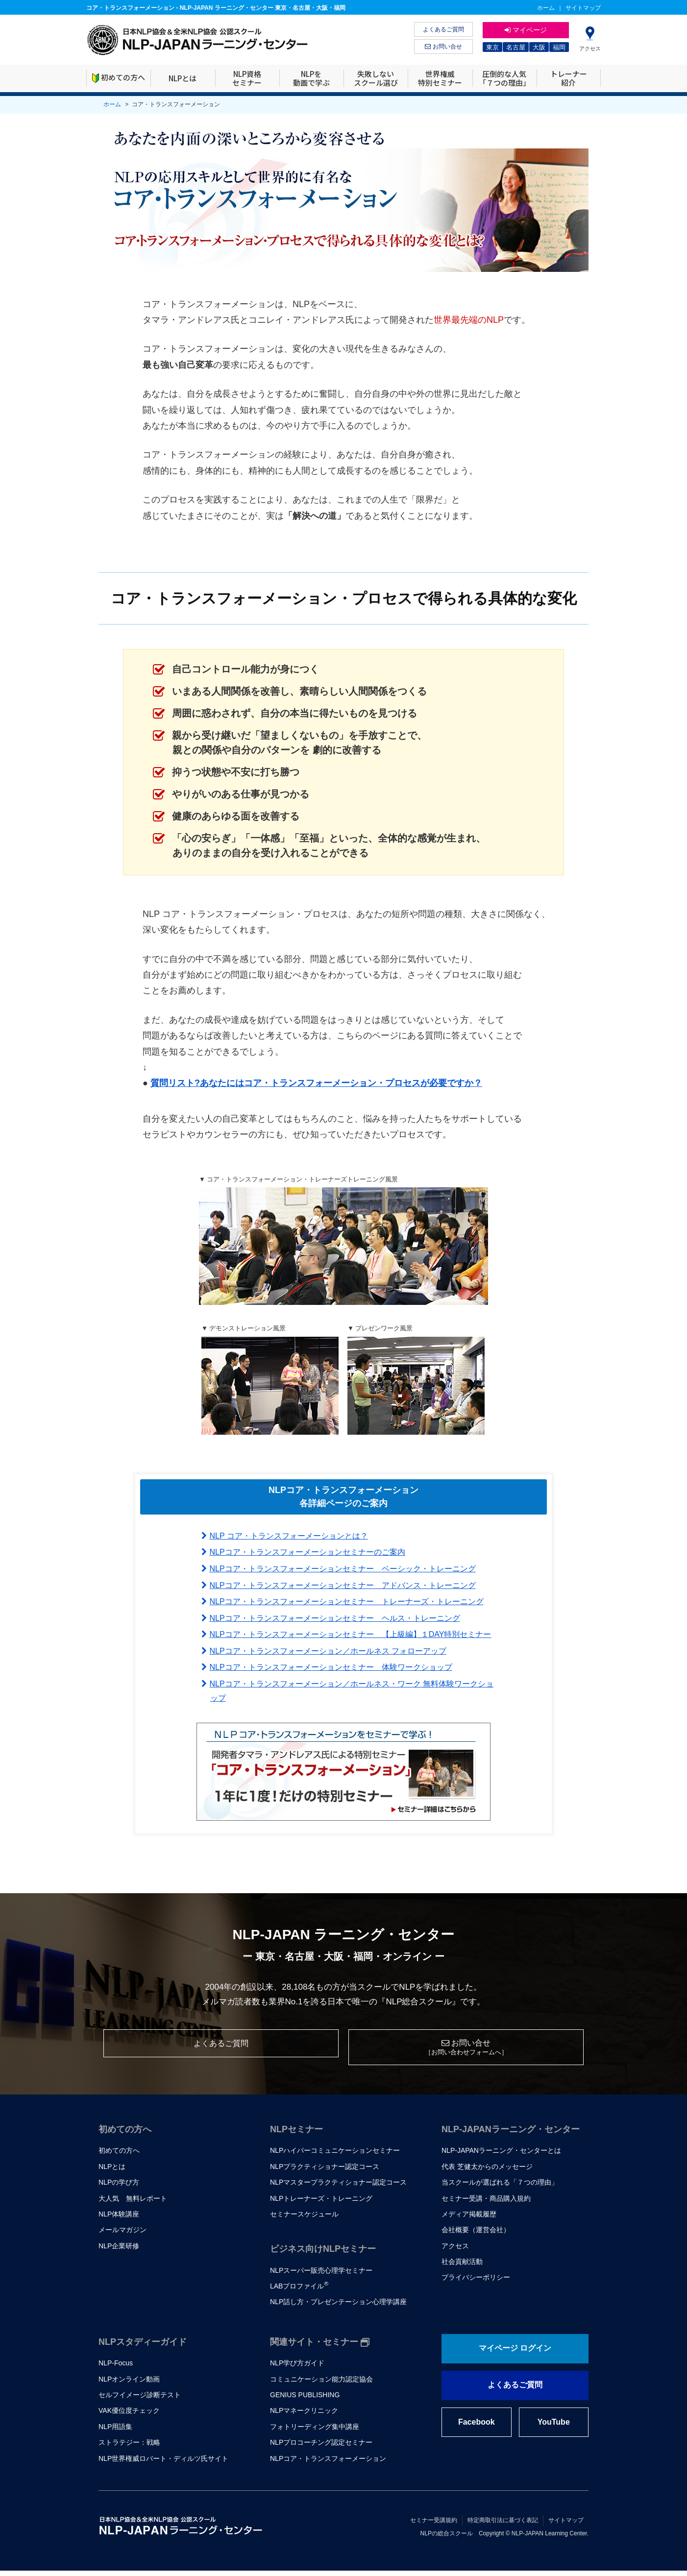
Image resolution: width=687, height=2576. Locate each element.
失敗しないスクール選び (376, 78)
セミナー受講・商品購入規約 (486, 2203)
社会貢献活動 (462, 2267)
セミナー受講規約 (433, 2525)
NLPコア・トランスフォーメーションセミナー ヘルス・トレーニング (335, 1618)
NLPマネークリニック (304, 2416)
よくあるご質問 (443, 29)
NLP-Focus (115, 2368)
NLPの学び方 (118, 2187)
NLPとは (182, 78)
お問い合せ (443, 46)
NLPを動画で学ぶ (311, 78)
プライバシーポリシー (476, 2283)
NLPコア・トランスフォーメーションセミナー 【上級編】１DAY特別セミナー (350, 1634)
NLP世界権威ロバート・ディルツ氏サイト (163, 2463)
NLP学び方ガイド (297, 2368)
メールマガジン (122, 2235)
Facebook (476, 2427)
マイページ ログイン (515, 2353)
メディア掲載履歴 (469, 2219)
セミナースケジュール (304, 2219)
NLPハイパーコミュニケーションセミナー (335, 2156)
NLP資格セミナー (247, 78)
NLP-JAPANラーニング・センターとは (501, 2156)
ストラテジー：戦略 (129, 2448)
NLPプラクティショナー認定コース (324, 2172)
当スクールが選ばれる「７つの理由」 (500, 2187)
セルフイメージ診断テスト (139, 2400)
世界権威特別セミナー (440, 78)
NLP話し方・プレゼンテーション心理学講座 (338, 2307)
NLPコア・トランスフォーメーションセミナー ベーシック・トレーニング (343, 1569)
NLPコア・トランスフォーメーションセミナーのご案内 (307, 1552)
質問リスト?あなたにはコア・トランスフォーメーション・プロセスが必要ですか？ (316, 1083)
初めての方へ (118, 78)
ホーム (546, 7)
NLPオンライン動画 (129, 2384)
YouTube (554, 2427)
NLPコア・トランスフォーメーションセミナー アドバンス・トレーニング (343, 1585)
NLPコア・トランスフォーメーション (328, 2463)
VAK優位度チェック (129, 2416)
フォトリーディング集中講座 (314, 2432)
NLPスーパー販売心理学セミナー (321, 2276)
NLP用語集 (115, 2432)
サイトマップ (583, 7)
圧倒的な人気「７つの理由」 (504, 78)
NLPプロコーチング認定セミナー (321, 2448)
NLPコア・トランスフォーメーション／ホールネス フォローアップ (328, 1651)
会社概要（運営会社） (476, 2235)
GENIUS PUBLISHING (305, 2400)
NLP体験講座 (118, 2219)
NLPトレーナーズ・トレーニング (321, 2203)
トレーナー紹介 (568, 78)
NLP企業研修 (118, 2251)
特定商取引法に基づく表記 (502, 2525)
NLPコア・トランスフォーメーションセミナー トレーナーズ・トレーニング (347, 1601)
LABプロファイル (299, 2291)
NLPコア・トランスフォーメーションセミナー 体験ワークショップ (331, 1667)
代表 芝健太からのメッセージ (487, 2172)
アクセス (455, 2251)
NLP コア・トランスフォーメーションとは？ (289, 1536)
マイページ (526, 30)
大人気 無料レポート (132, 2203)
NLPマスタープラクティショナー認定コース (338, 2187)
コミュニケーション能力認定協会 (321, 2384)
